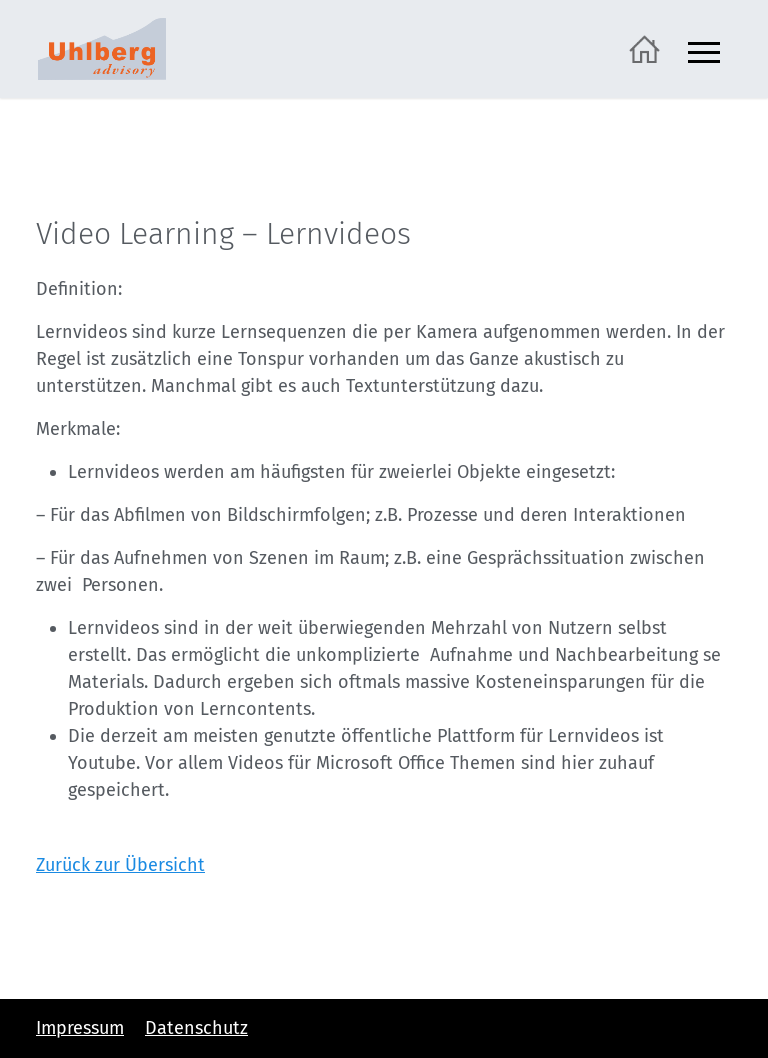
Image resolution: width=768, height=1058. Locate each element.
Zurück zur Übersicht (120, 865)
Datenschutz (196, 1028)
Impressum (80, 1028)
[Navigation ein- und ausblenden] (704, 49)
